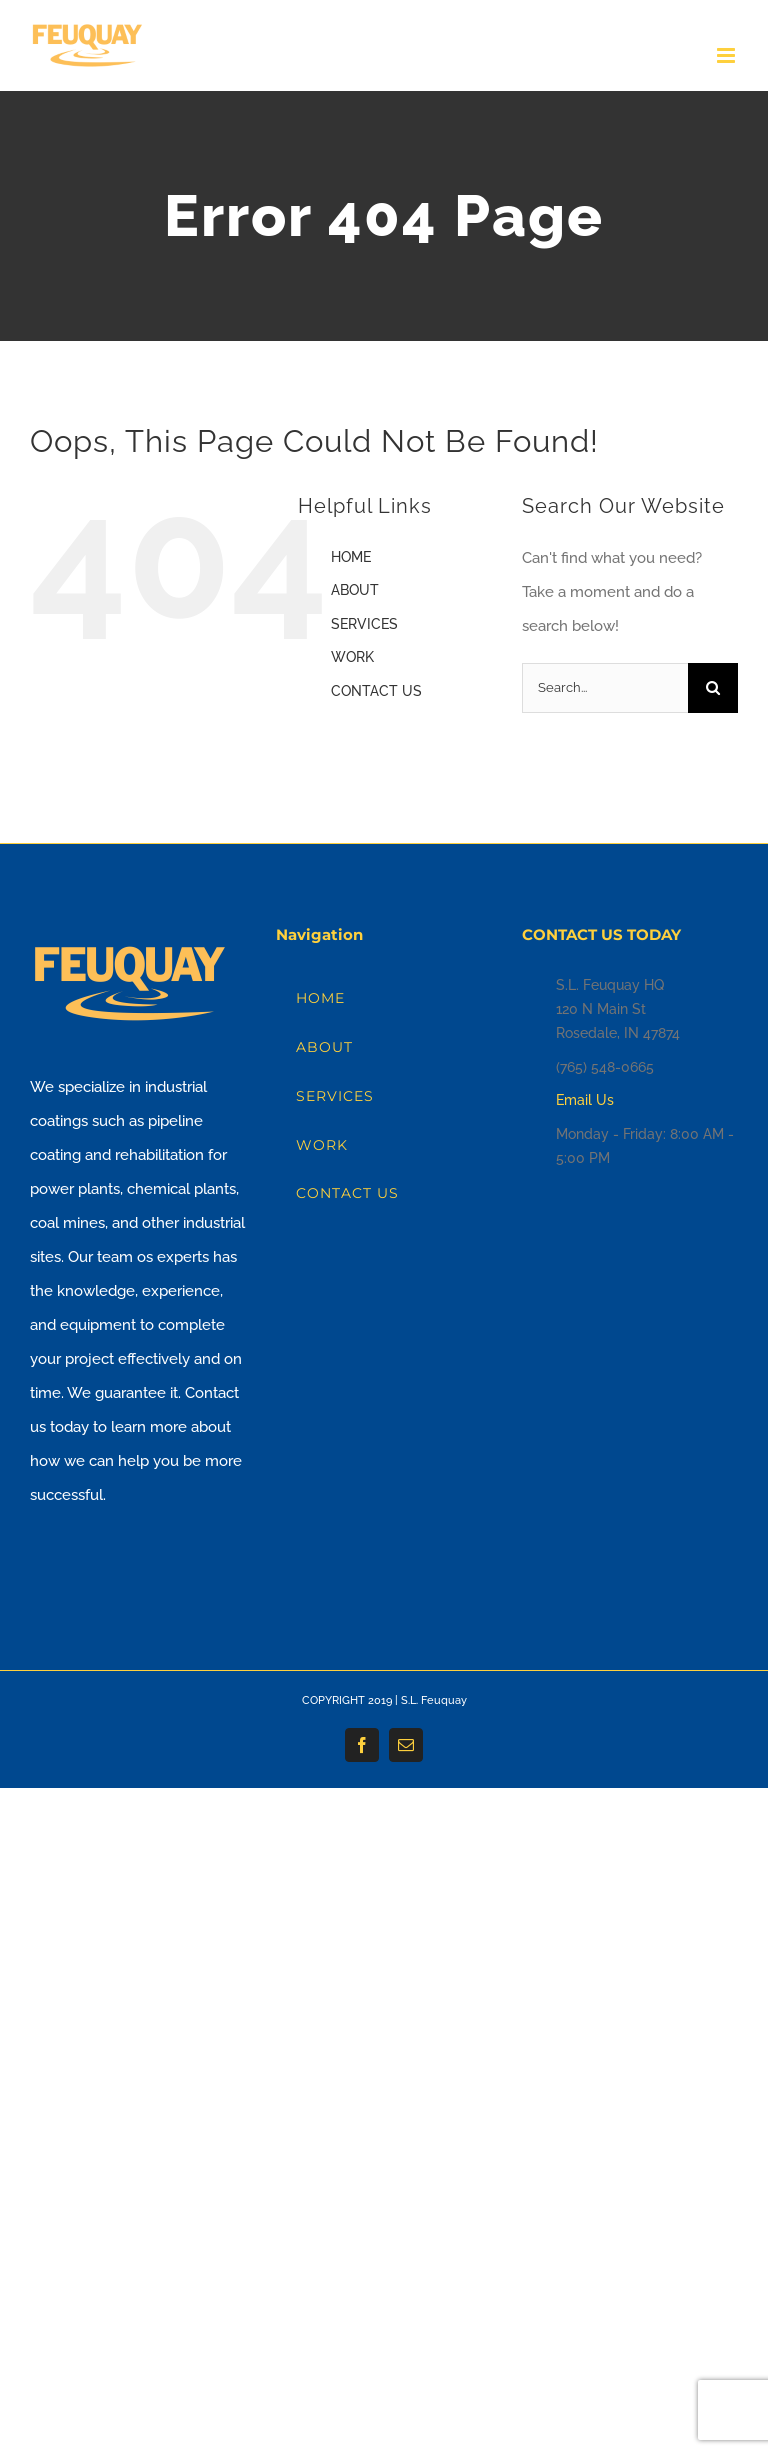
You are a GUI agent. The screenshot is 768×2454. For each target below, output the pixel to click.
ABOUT (355, 590)
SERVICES (364, 624)
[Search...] (605, 688)
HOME (351, 557)
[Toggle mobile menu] (727, 55)
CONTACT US (376, 691)
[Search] (713, 688)
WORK (352, 657)
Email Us (585, 1100)
